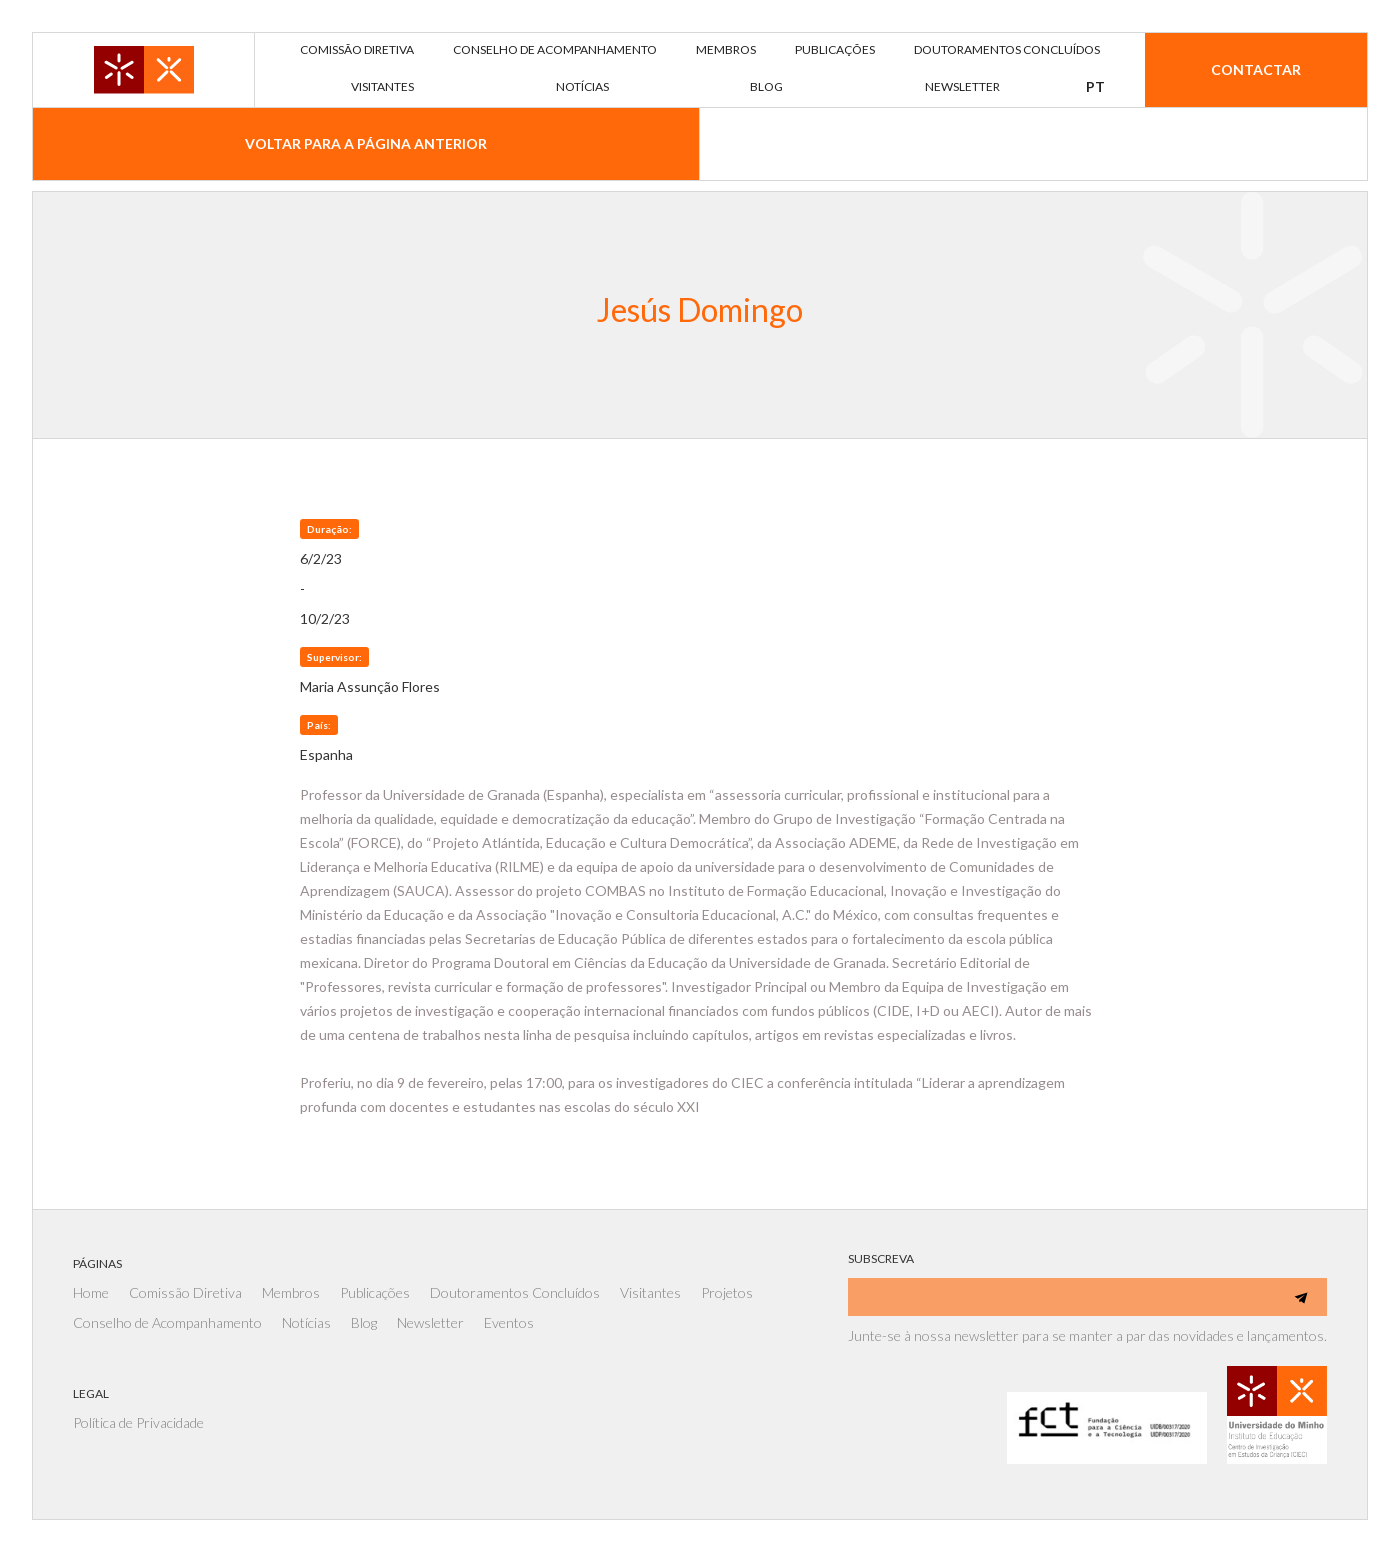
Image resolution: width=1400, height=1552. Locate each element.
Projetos (727, 1292)
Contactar (1256, 69)
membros (726, 49)
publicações (835, 49)
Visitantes (650, 1292)
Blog (364, 1322)
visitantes (382, 86)
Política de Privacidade (138, 1422)
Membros (291, 1292)
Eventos (509, 1322)
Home (91, 1292)
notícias (582, 86)
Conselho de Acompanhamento (167, 1322)
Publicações (375, 1292)
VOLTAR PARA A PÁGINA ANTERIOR (366, 143)
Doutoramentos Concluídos (515, 1292)
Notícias (306, 1322)
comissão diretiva (357, 49)
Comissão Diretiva (185, 1292)
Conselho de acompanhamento (555, 49)
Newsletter (430, 1322)
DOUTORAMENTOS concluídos (1007, 49)
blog (766, 86)
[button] (1095, 87)
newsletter (962, 86)
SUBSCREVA (881, 1258)
